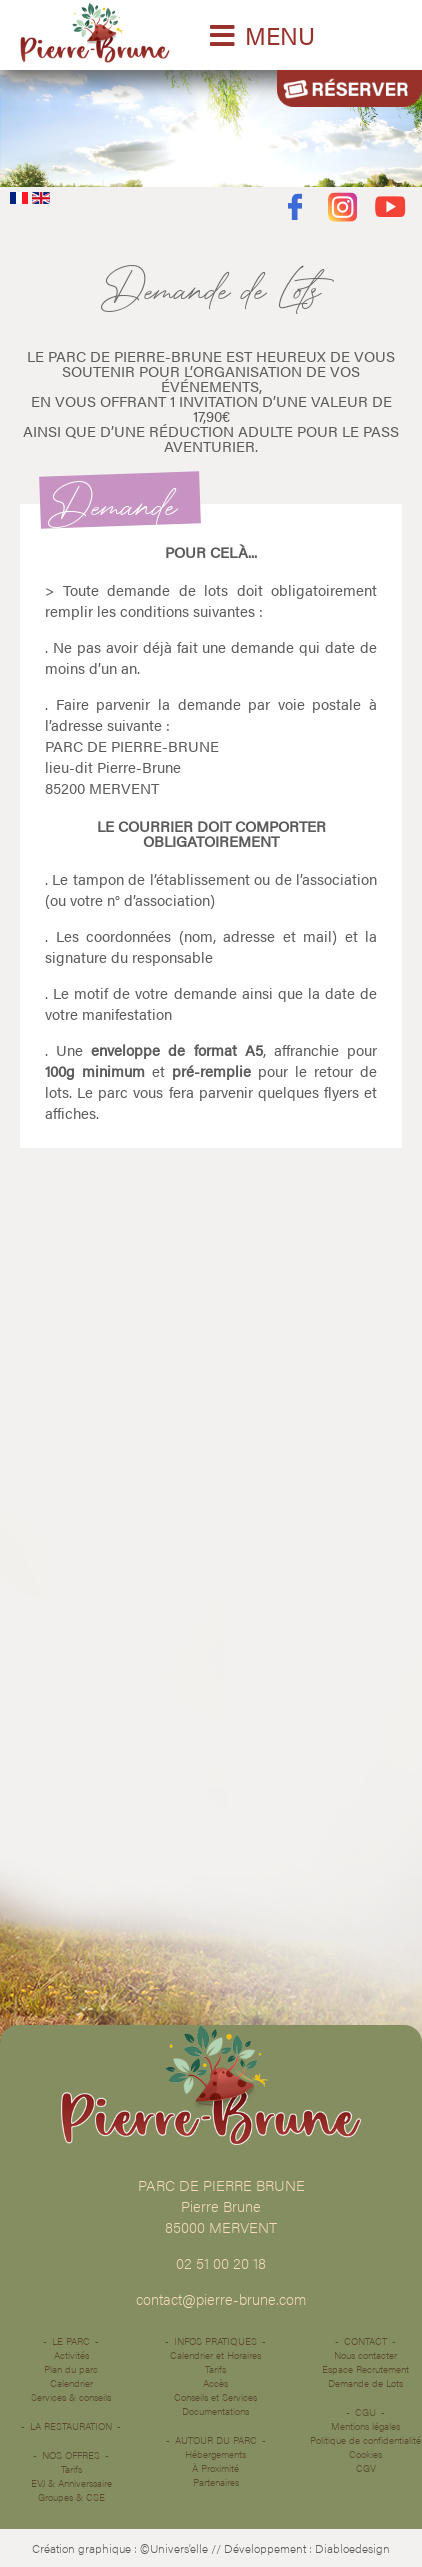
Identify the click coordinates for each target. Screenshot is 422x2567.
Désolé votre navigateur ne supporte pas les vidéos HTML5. (211, 123)
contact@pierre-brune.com (221, 2298)
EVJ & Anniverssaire (71, 2483)
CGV (366, 2468)
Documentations (215, 2411)
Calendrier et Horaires (215, 2355)
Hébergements (215, 2454)
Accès (215, 2383)
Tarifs (71, 2469)
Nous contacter (365, 2355)
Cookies (365, 2454)
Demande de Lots (365, 2383)
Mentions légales (365, 2426)
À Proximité (215, 2468)
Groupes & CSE (71, 2497)
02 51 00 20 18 (221, 2262)
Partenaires (216, 2482)
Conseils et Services (215, 2397)
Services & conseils (71, 2397)
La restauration (71, 2426)
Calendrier (71, 2383)
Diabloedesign (352, 2548)
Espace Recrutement (365, 2369)
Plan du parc (71, 2369)
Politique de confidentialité (365, 2440)
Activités (71, 2355)
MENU (280, 35)
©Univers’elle (174, 2548)
